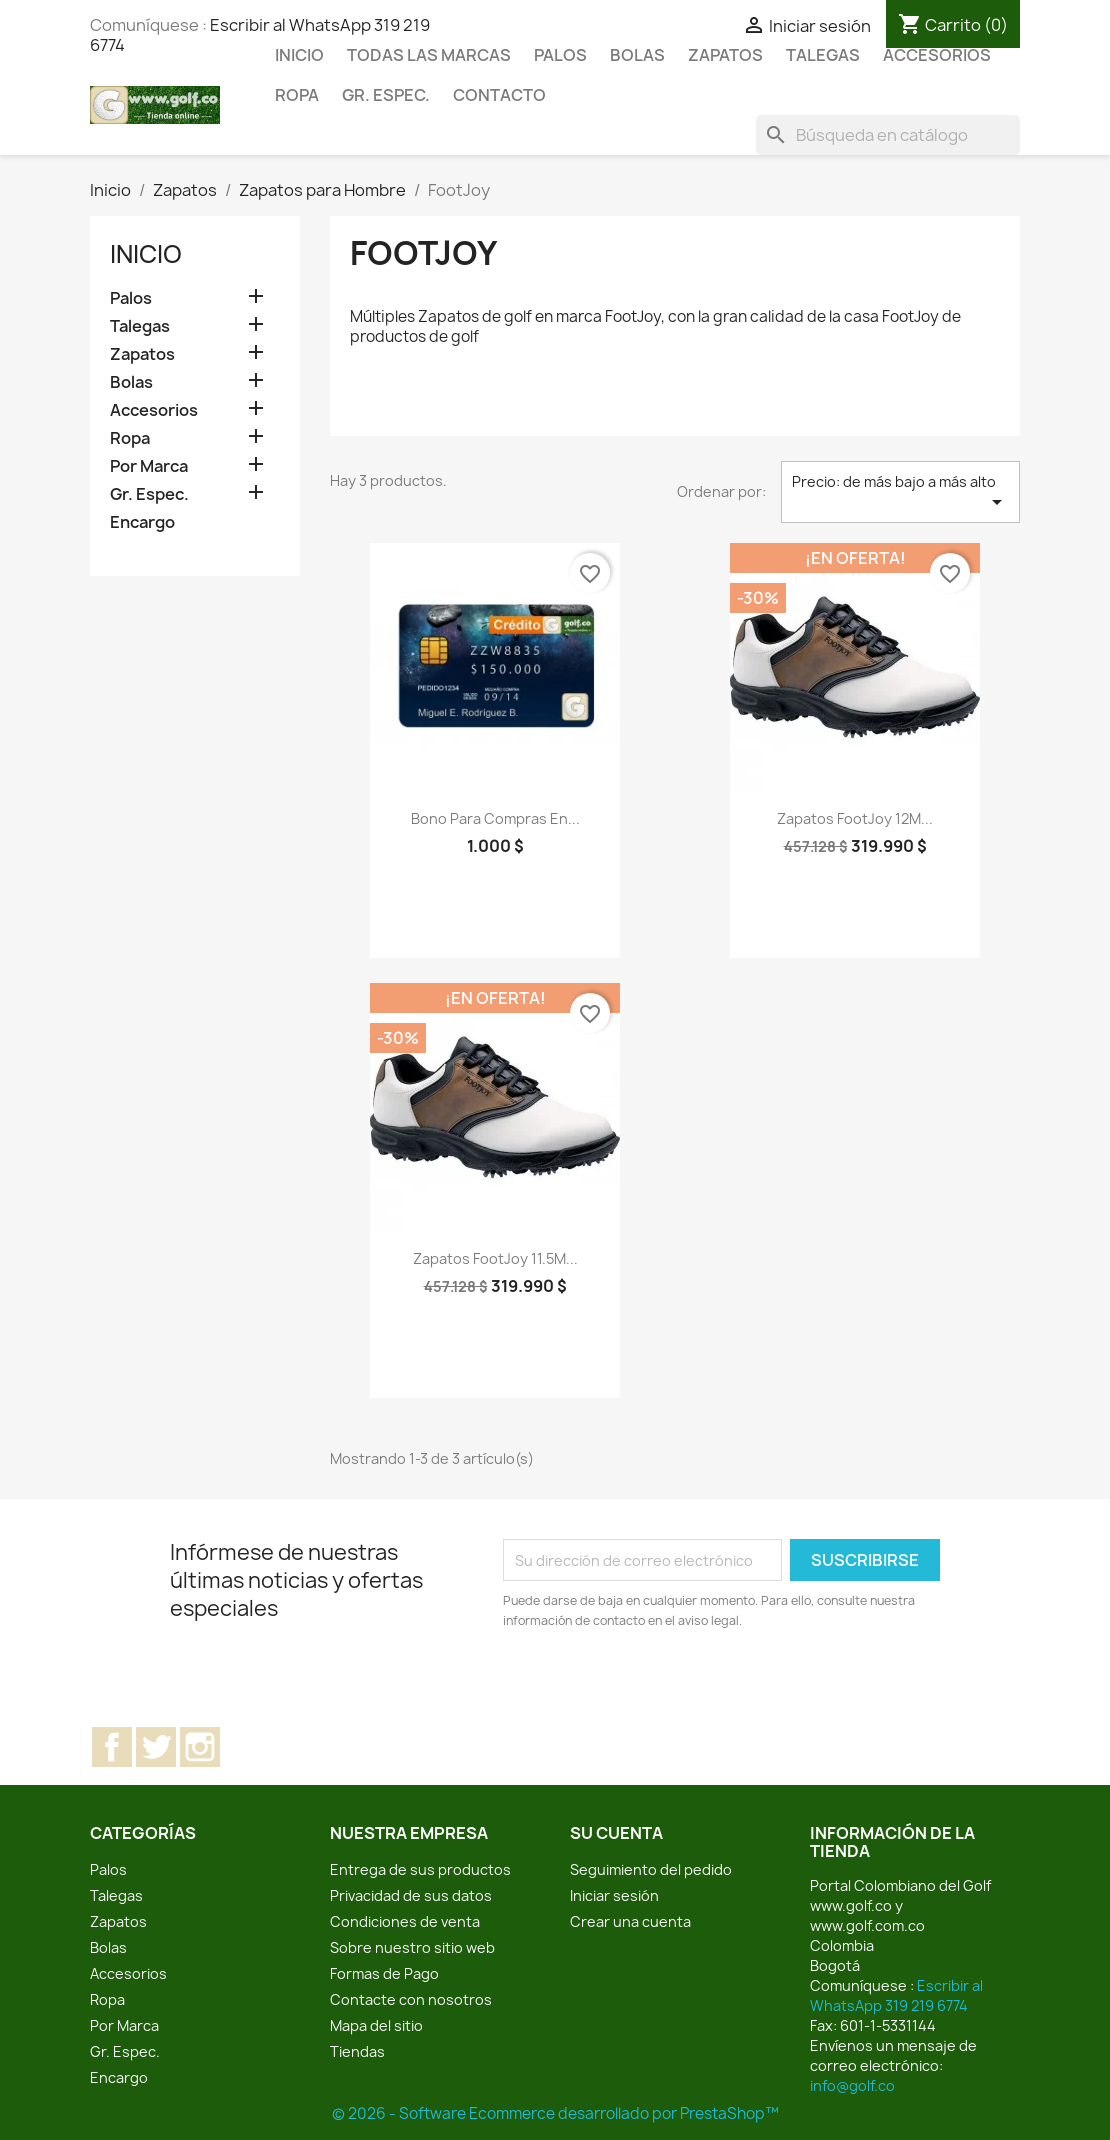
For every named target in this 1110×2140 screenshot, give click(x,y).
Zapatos (725, 55)
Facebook (112, 1747)
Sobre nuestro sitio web (412, 1947)
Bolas (637, 55)
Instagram (200, 1747)
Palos (560, 55)
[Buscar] (888, 135)
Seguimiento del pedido (651, 1869)
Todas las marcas (429, 55)
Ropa (297, 95)
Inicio (299, 55)
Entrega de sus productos (420, 1869)
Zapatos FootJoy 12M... (855, 818)
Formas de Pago (384, 1973)
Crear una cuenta (630, 1921)
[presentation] (670, 1686)
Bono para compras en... (495, 818)
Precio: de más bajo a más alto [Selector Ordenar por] (900, 493)
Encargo (142, 522)
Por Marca (149, 466)
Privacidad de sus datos (411, 1895)
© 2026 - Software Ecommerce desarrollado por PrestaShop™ (555, 2113)
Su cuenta (616, 1833)
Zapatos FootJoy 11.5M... (495, 1258)
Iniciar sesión (614, 1895)
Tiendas (357, 2051)
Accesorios (937, 55)
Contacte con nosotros (411, 1999)
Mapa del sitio (376, 2025)
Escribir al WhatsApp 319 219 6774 (896, 1995)
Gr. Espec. (386, 95)
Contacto (499, 95)
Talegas (823, 55)
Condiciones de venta (405, 1921)
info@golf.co (852, 2085)
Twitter (156, 1747)
